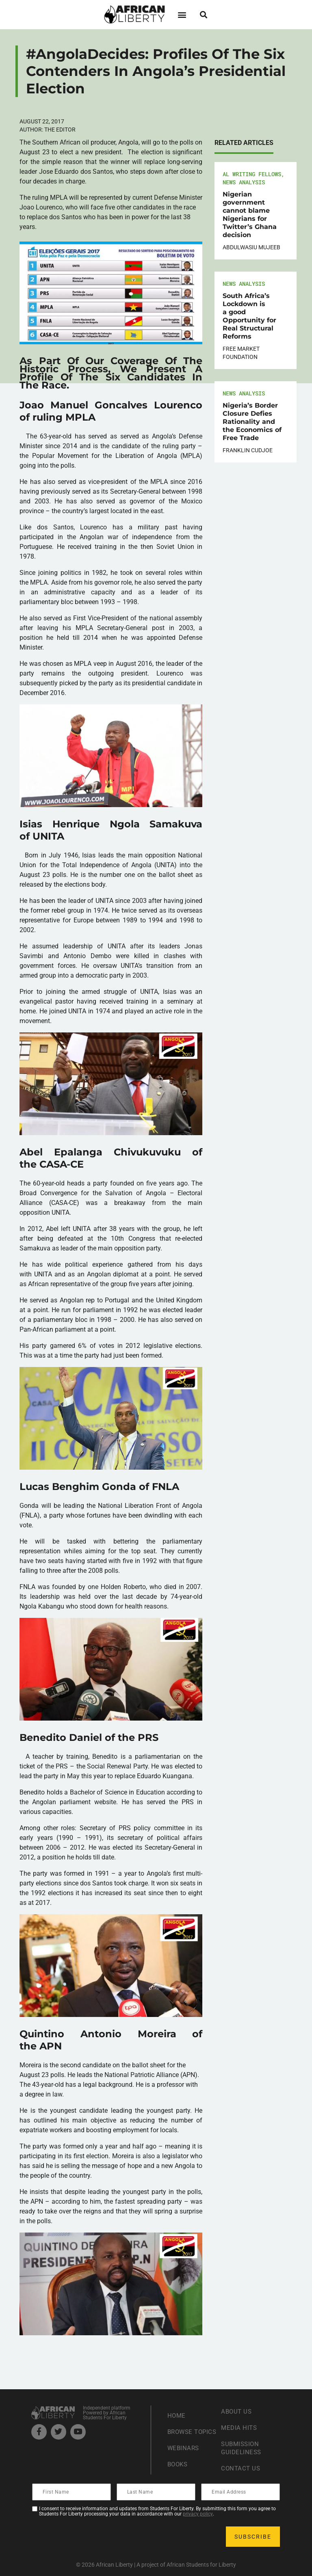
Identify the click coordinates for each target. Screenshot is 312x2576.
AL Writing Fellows (252, 174)
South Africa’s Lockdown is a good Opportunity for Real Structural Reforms (249, 316)
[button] (181, 14)
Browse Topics (181, 2432)
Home (176, 2411)
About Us (237, 2411)
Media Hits (239, 2427)
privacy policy (198, 2514)
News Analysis (244, 182)
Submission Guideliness (242, 2448)
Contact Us (241, 2468)
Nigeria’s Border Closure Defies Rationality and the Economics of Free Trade (252, 422)
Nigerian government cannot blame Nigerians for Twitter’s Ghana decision (250, 214)
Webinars (184, 2452)
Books (178, 2468)
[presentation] (94, 2536)
